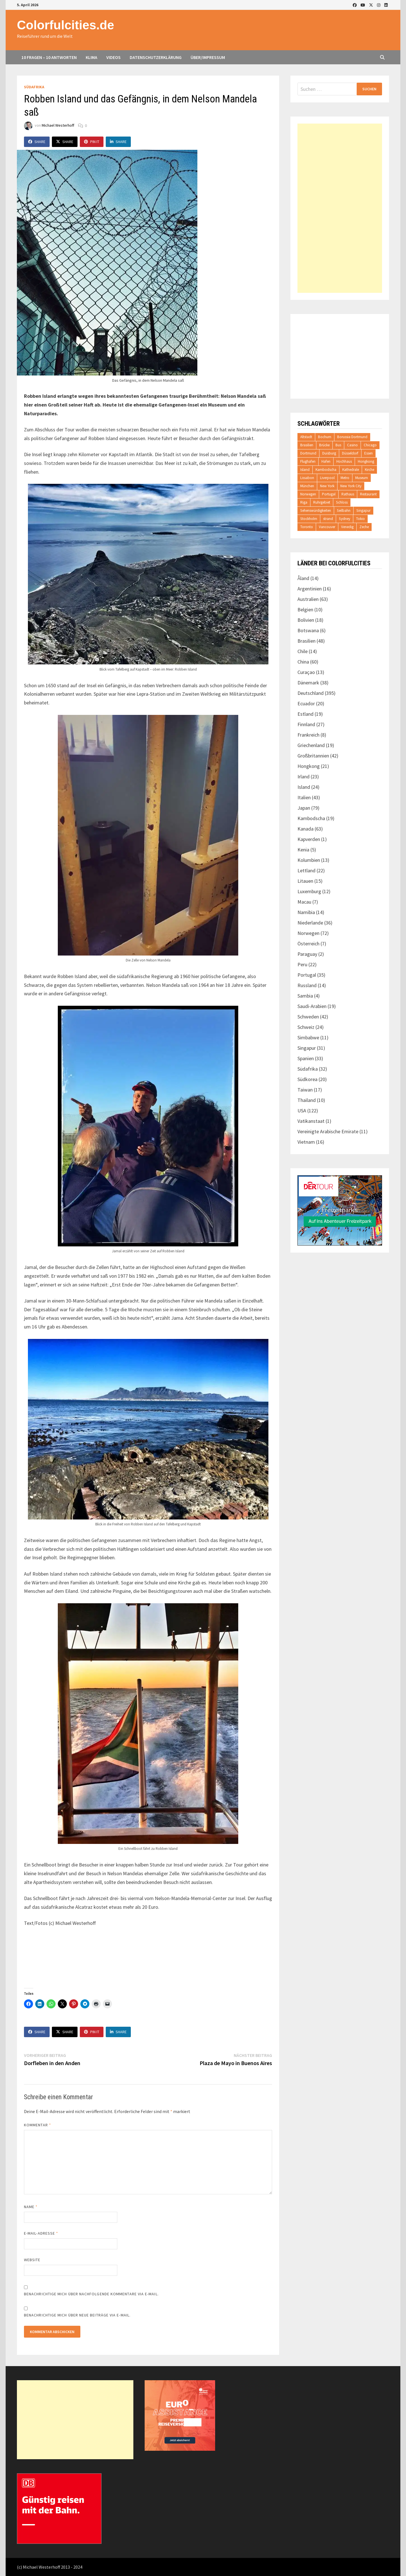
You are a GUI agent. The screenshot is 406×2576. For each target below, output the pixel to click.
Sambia (305, 995)
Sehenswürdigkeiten (315, 510)
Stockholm (308, 518)
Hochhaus (344, 461)
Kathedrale (350, 469)
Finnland (306, 724)
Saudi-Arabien (311, 1006)
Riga (303, 502)
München (307, 486)
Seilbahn (343, 510)
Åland (303, 578)
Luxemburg (309, 891)
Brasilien (306, 445)
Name (30, 2206)
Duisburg (329, 453)
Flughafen (307, 461)
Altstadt (306, 436)
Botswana (308, 630)
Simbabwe (308, 1037)
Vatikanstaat (311, 1121)
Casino (352, 445)
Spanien (305, 1058)
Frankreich (308, 735)
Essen (368, 453)
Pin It (91, 141)
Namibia (306, 912)
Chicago (370, 445)
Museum (361, 477)
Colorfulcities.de (65, 25)
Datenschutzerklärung (156, 57)
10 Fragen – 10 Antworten (49, 57)
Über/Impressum (208, 57)
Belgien (305, 609)
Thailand (306, 1100)
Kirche (369, 469)
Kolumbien (308, 860)
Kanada (305, 828)
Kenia (303, 849)
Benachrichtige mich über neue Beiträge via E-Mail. (77, 2315)
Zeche (364, 526)
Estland (305, 714)
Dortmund (308, 453)
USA (301, 1110)
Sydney (344, 518)
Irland (303, 776)
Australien (308, 599)
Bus (338, 445)
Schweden (308, 1016)
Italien (304, 797)
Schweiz (305, 1027)
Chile (302, 651)
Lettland (306, 870)
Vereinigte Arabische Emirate (327, 1131)
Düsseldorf (350, 453)
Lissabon (307, 477)
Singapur (363, 510)
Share (36, 141)
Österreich (308, 943)
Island (305, 469)
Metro (345, 477)
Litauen (305, 881)
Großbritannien (313, 755)
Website (32, 2259)
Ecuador (306, 703)
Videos (113, 57)
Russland (307, 985)
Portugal (329, 494)
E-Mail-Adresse (41, 2233)
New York (327, 486)
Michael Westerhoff (58, 125)
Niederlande (310, 922)
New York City (350, 486)
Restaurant (368, 494)
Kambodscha (325, 469)
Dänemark (308, 682)
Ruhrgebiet (321, 502)
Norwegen (308, 494)
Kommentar (37, 2124)
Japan (303, 808)
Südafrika (34, 86)
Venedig (347, 526)
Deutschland (310, 693)
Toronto (306, 526)
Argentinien (309, 588)
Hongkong (366, 461)
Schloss (342, 502)
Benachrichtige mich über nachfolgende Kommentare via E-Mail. (91, 2293)
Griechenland (311, 745)
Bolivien (305, 620)
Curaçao (306, 672)
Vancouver (327, 526)
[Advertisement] (339, 208)
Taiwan (305, 1089)
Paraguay (307, 954)
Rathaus (347, 494)
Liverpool (327, 477)
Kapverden (308, 839)
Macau (304, 902)
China (303, 661)
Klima (91, 57)
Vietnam (306, 1142)
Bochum (324, 436)
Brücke (324, 445)
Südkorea (307, 1079)
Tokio (360, 518)
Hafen (325, 461)
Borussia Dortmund (352, 436)
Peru (302, 964)
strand (328, 518)
